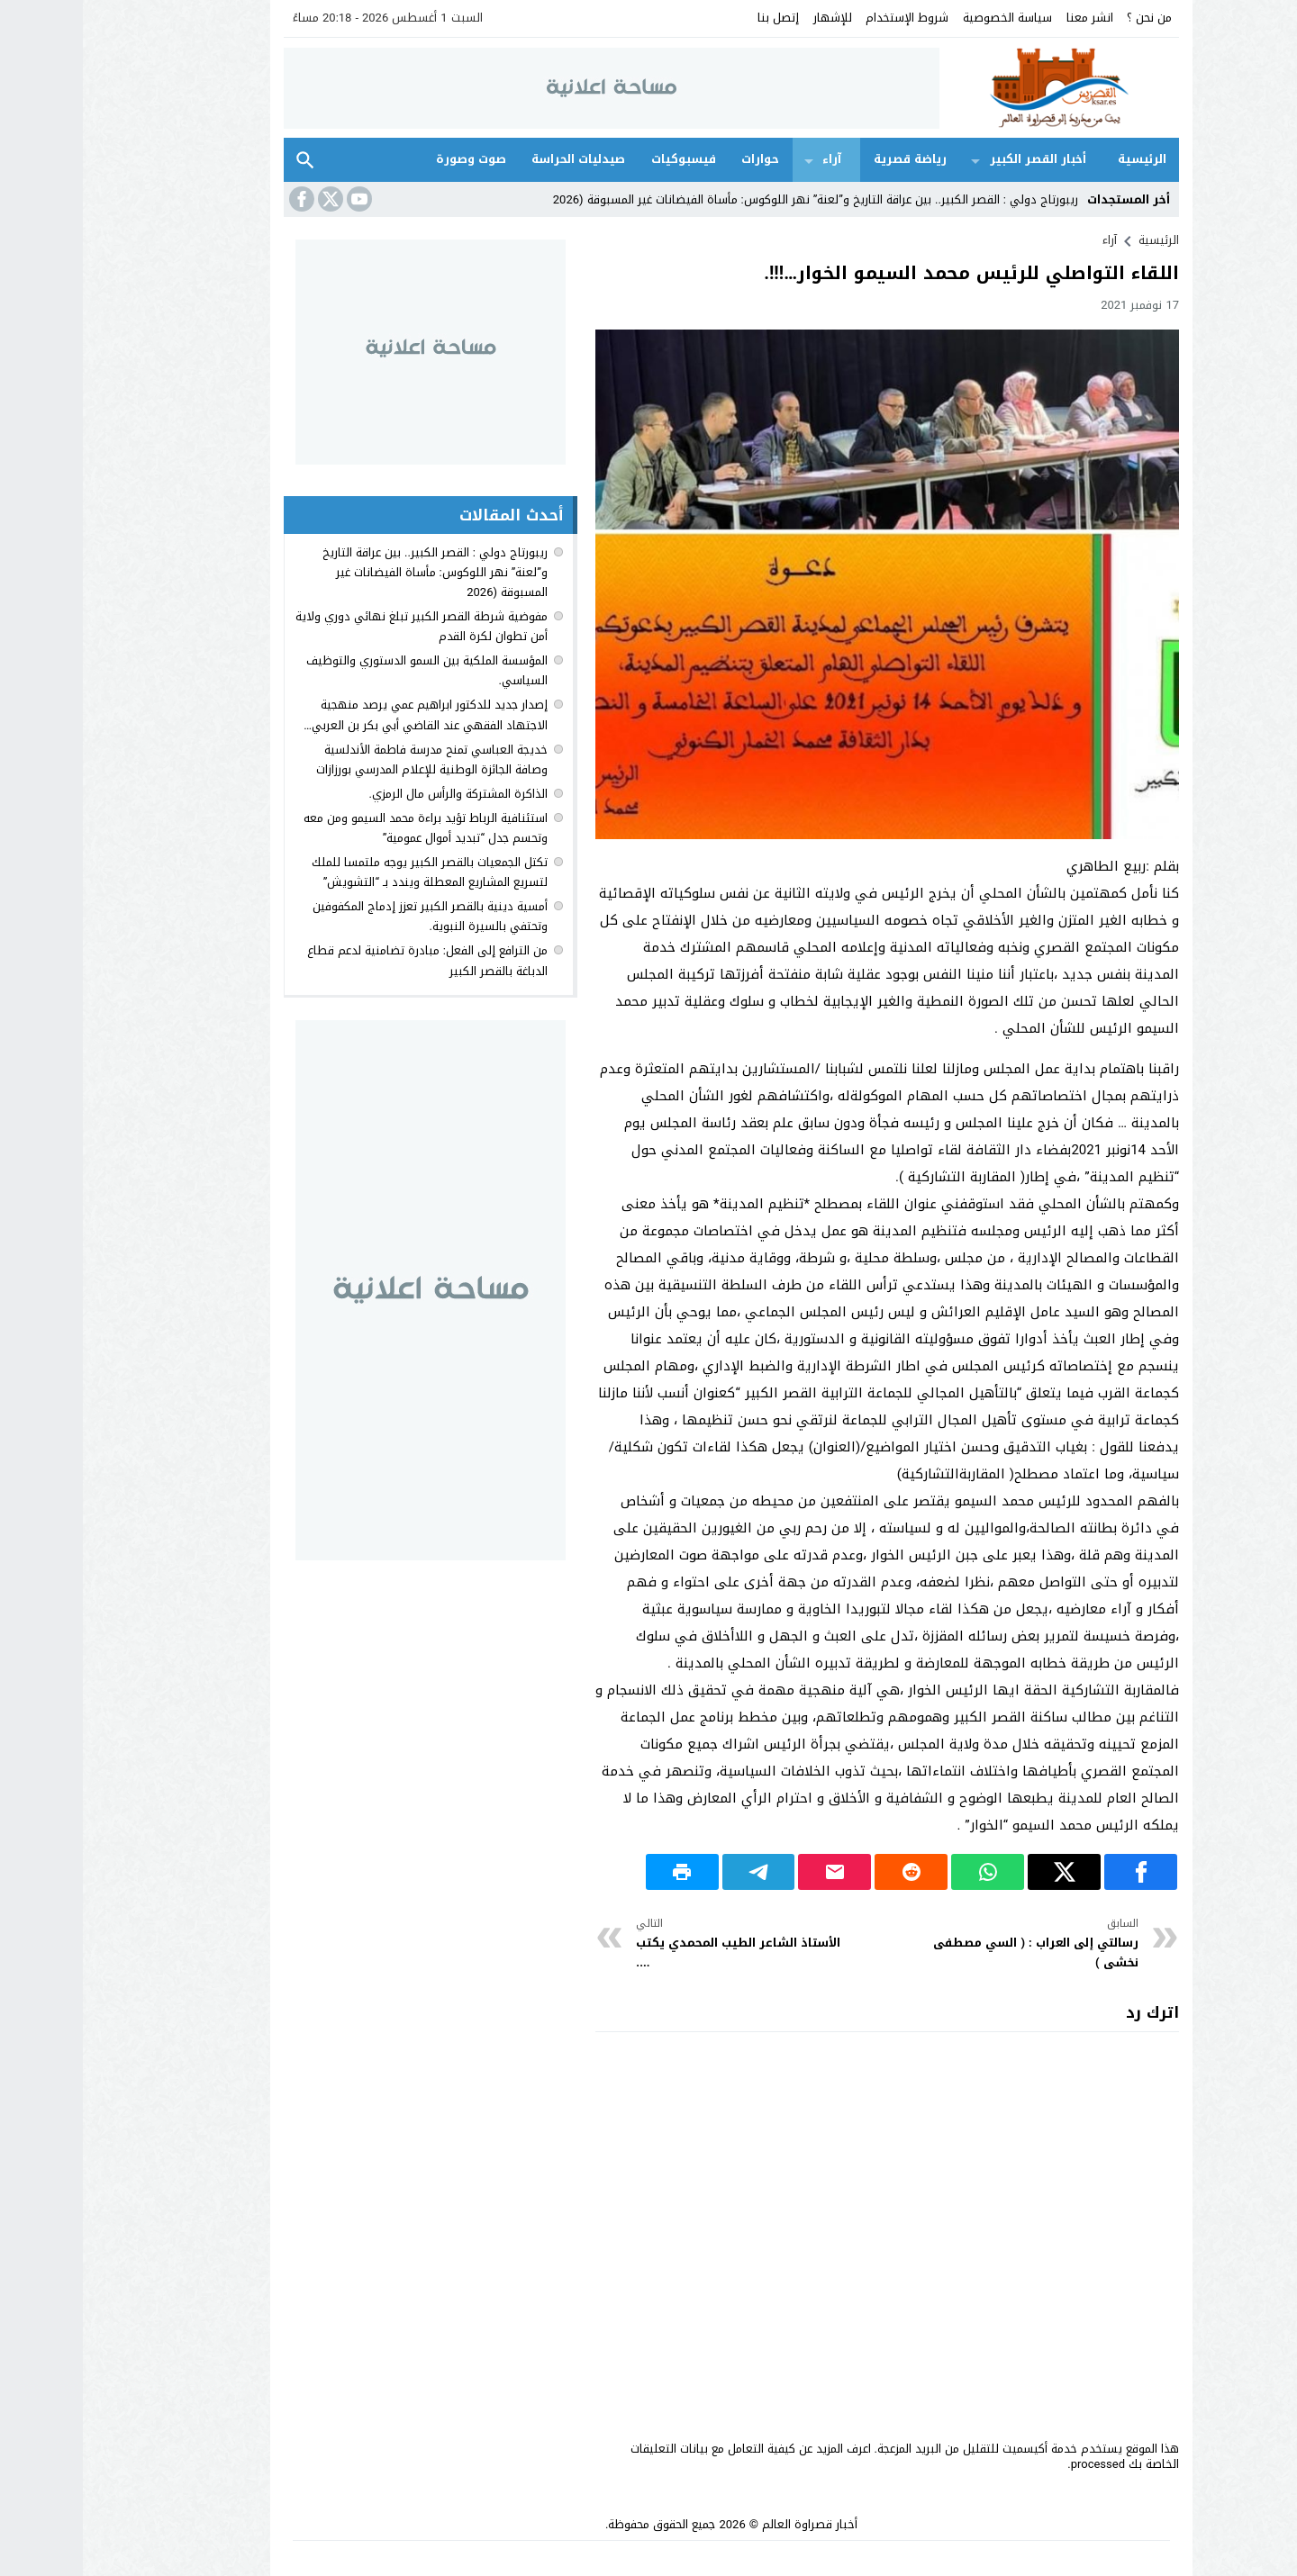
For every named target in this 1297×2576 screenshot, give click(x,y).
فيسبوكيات (600, 159)
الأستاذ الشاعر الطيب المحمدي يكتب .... (658, 1943)
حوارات (677, 159)
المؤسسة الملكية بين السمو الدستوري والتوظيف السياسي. (344, 670)
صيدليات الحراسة (495, 159)
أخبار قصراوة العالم (727, 2524)
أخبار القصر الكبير (955, 159)
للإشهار (749, 17)
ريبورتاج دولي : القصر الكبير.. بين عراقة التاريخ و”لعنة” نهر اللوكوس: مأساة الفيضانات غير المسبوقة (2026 (732, 199)
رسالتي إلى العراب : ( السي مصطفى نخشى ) (950, 1943)
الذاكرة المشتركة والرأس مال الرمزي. (375, 793)
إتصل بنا (695, 17)
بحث (222, 160)
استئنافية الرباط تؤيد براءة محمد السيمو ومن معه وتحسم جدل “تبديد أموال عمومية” (343, 828)
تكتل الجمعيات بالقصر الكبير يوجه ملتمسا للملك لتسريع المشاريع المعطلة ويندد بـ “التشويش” (347, 872)
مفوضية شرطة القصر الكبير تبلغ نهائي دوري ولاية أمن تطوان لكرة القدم (339, 626)
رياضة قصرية (827, 159)
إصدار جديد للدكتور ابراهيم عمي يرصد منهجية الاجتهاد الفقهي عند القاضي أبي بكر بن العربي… (343, 714)
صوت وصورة (388, 159)
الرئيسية (1059, 159)
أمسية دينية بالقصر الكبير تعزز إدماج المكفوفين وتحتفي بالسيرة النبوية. (347, 916)
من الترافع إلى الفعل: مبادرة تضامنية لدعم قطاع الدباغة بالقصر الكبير (344, 960)
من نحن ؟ (1066, 17)
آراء (748, 159)
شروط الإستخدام (824, 17)
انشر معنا (1007, 17)
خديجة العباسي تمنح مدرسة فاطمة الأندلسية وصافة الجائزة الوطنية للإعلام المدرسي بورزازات (349, 759)
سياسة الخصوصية (924, 17)
